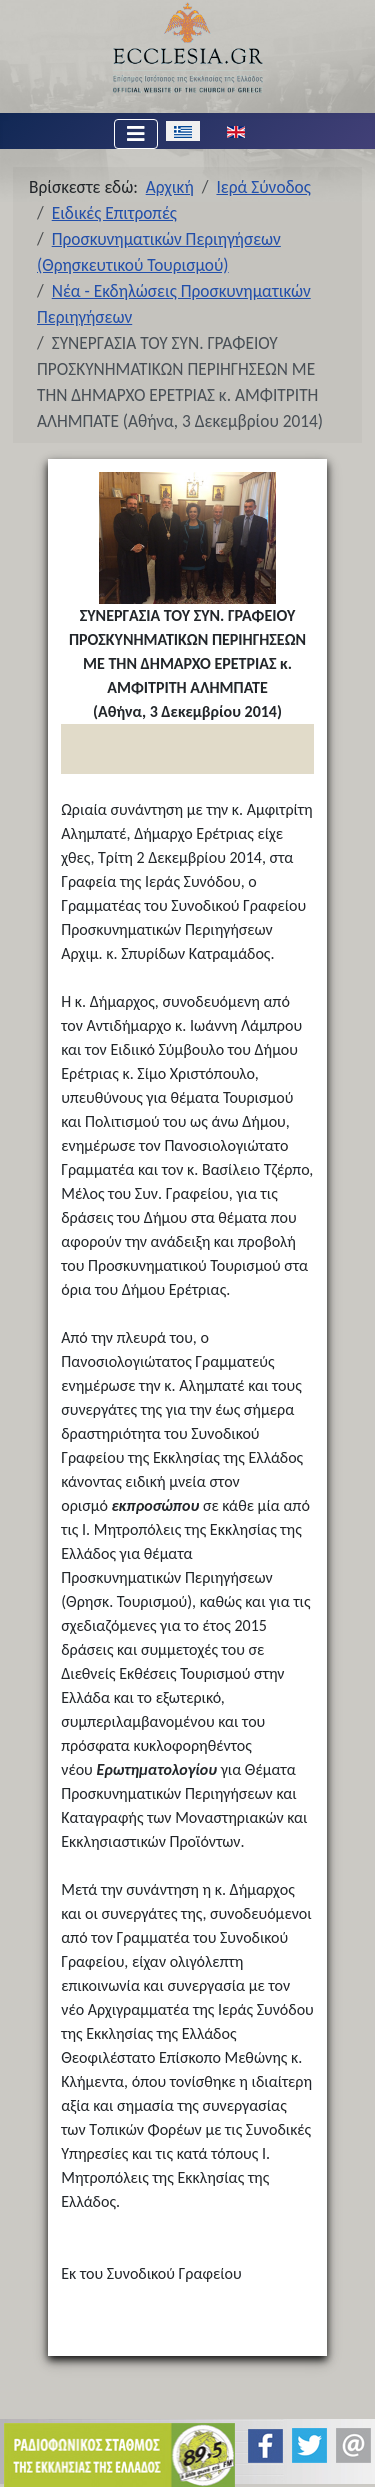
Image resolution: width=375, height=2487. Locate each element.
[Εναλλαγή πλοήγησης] (136, 134)
